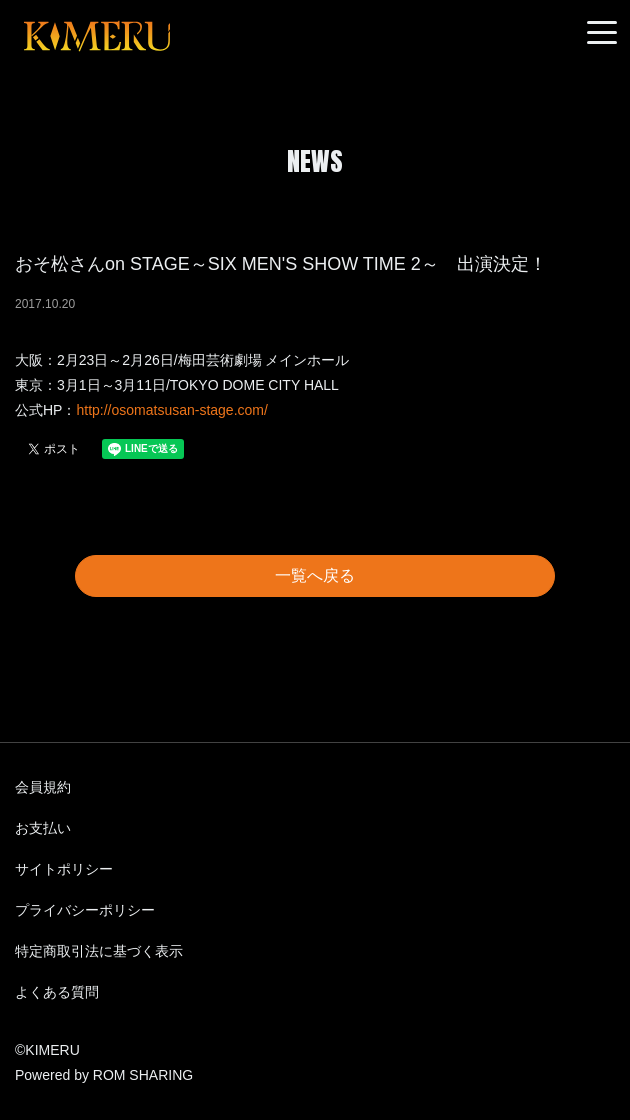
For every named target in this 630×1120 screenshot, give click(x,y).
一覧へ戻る (315, 575)
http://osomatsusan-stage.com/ (171, 410)
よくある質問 (57, 992)
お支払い (43, 828)
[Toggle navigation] (602, 33)
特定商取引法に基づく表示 (99, 951)
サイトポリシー (64, 869)
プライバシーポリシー (85, 910)
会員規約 (43, 787)
